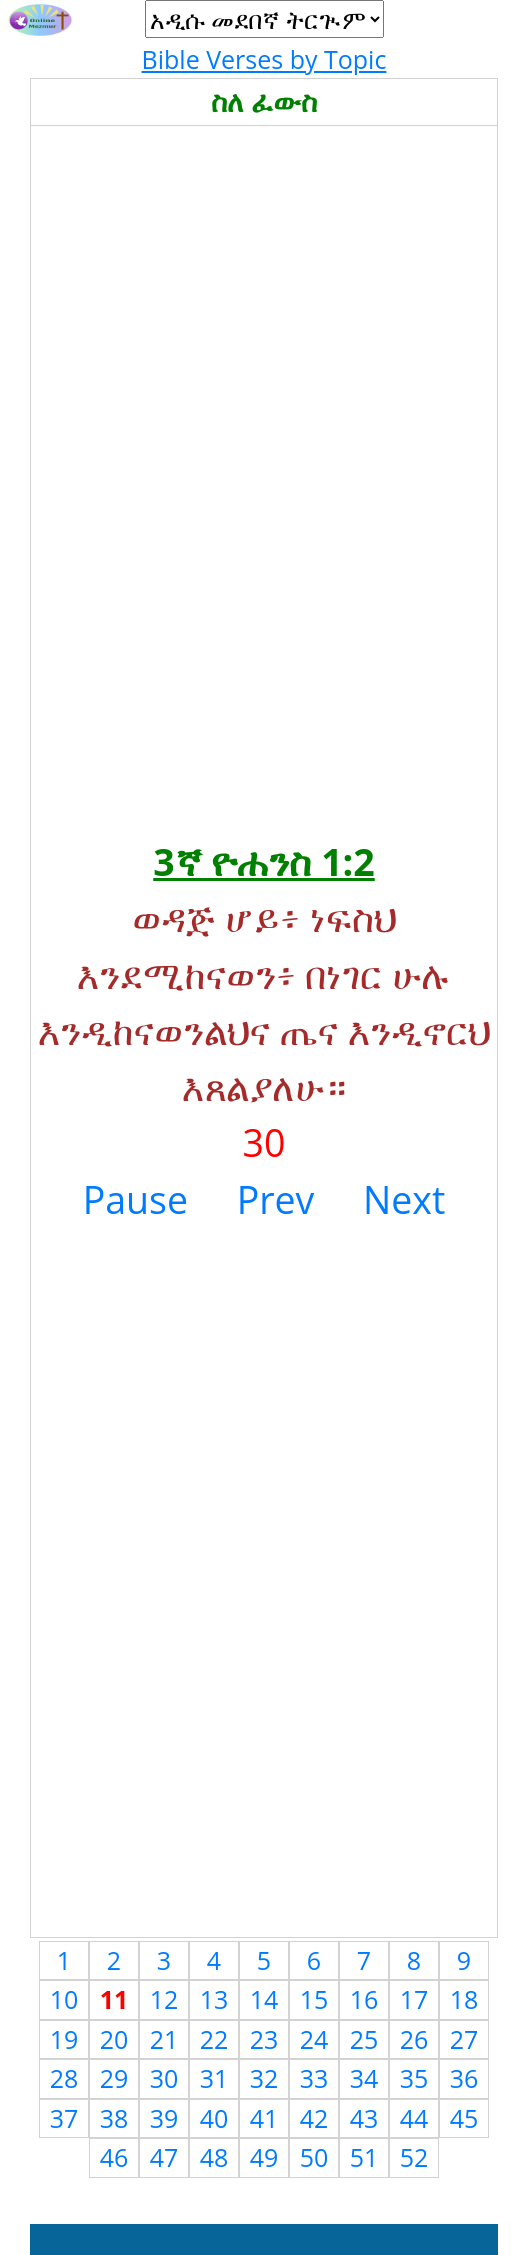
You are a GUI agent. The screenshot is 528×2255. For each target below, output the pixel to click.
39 (164, 2118)
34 (364, 2078)
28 (64, 2078)
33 (314, 2078)
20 (114, 2039)
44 (414, 2118)
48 (214, 2157)
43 (364, 2118)
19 (64, 2039)
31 (214, 2078)
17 (414, 1999)
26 (414, 2039)
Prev (276, 1199)
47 (164, 2157)
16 (364, 1999)
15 (314, 1999)
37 (64, 2118)
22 (214, 2039)
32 (264, 2078)
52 (414, 2157)
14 (264, 1999)
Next (404, 1199)
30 (164, 2078)
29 (114, 2078)
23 (264, 2039)
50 (314, 2157)
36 (464, 2078)
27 (464, 2039)
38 (114, 2118)
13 (214, 1999)
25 (364, 2039)
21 (164, 2039)
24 (314, 2039)
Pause (135, 1199)
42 (314, 2118)
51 (364, 2157)
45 (464, 2118)
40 (214, 2118)
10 (64, 1999)
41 (264, 2118)
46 (114, 2157)
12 (164, 1999)
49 (264, 2157)
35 (414, 2078)
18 (464, 1999)
